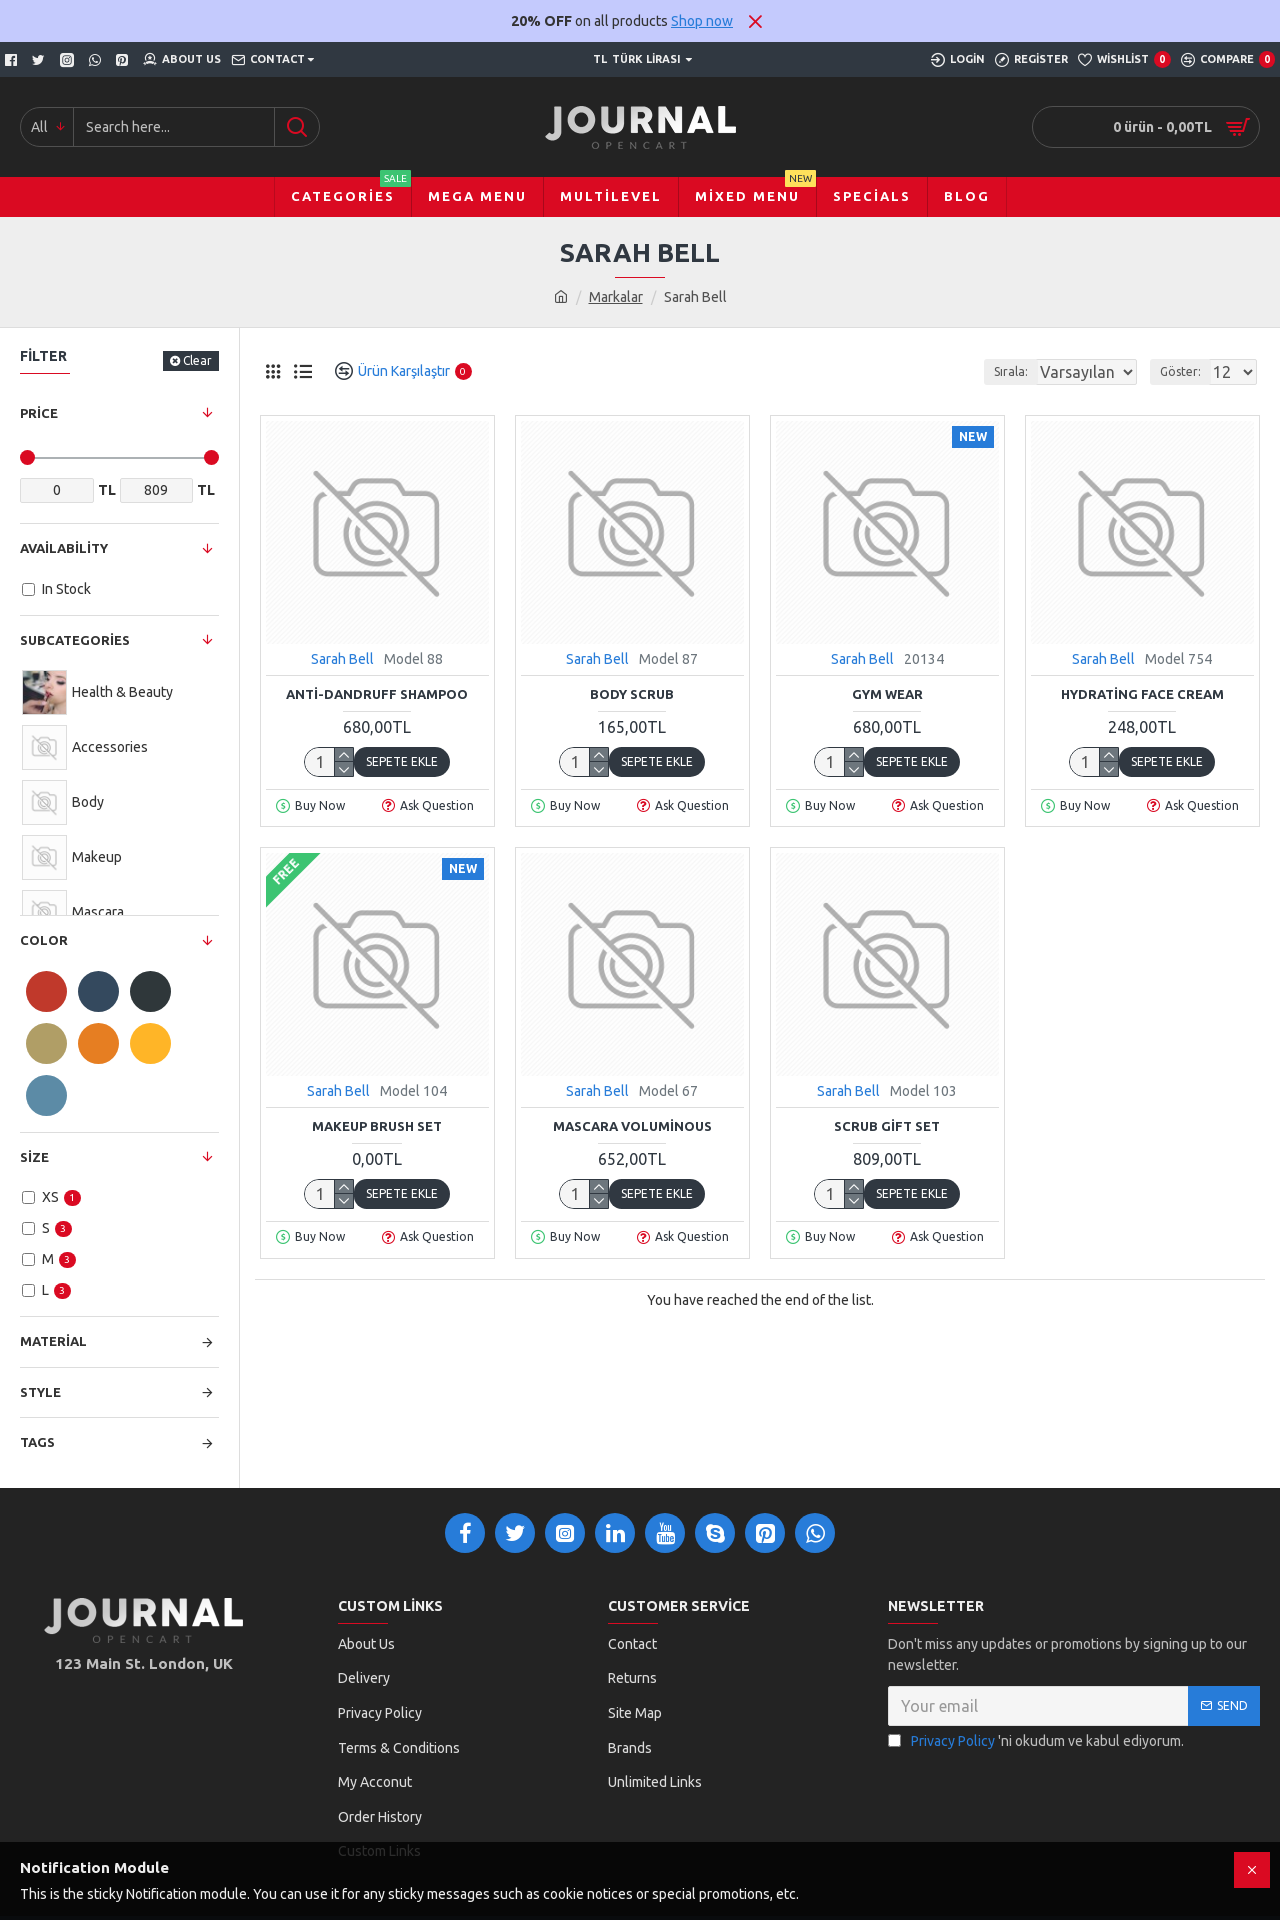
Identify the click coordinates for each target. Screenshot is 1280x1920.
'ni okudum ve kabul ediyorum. (1036, 1741)
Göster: (1186, 371)
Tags (37, 1442)
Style (40, 1392)
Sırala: (988, 371)
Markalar (616, 297)
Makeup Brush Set (377, 1126)
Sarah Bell (342, 659)
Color (44, 940)
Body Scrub (632, 694)
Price (39, 413)
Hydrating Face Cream (1142, 694)
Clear (197, 360)
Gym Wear (887, 694)
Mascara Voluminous (632, 1126)
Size (34, 1157)
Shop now (702, 21)
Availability (64, 548)
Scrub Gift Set (887, 1126)
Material (53, 1341)
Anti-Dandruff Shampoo (377, 694)
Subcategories (75, 640)
